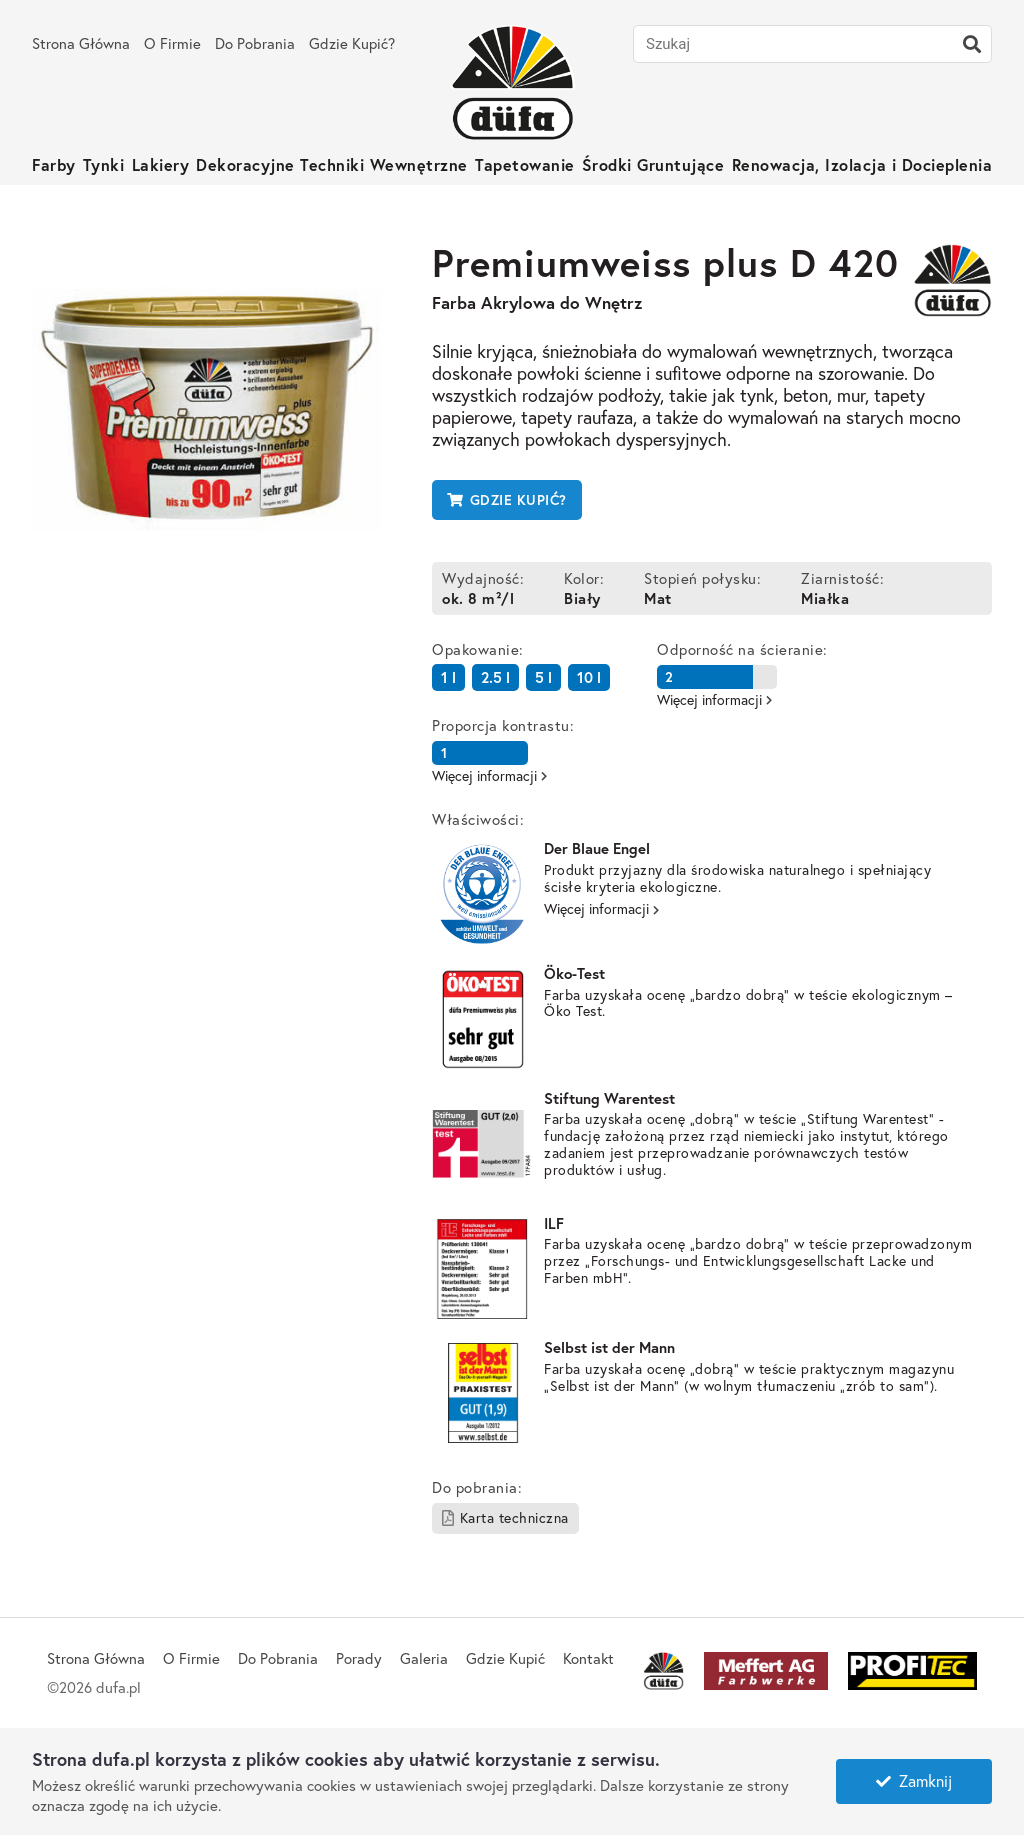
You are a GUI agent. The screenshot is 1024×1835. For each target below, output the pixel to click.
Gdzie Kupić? (352, 43)
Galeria (424, 1658)
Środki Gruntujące (653, 164)
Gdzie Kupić (505, 1658)
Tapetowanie (525, 164)
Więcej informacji (601, 908)
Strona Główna (81, 43)
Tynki (104, 164)
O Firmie (172, 43)
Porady (359, 1658)
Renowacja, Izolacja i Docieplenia (862, 164)
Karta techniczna (505, 1517)
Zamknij (914, 1780)
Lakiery (161, 164)
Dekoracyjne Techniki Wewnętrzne (332, 164)
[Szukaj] (972, 44)
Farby (54, 164)
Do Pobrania (255, 43)
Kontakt (588, 1658)
